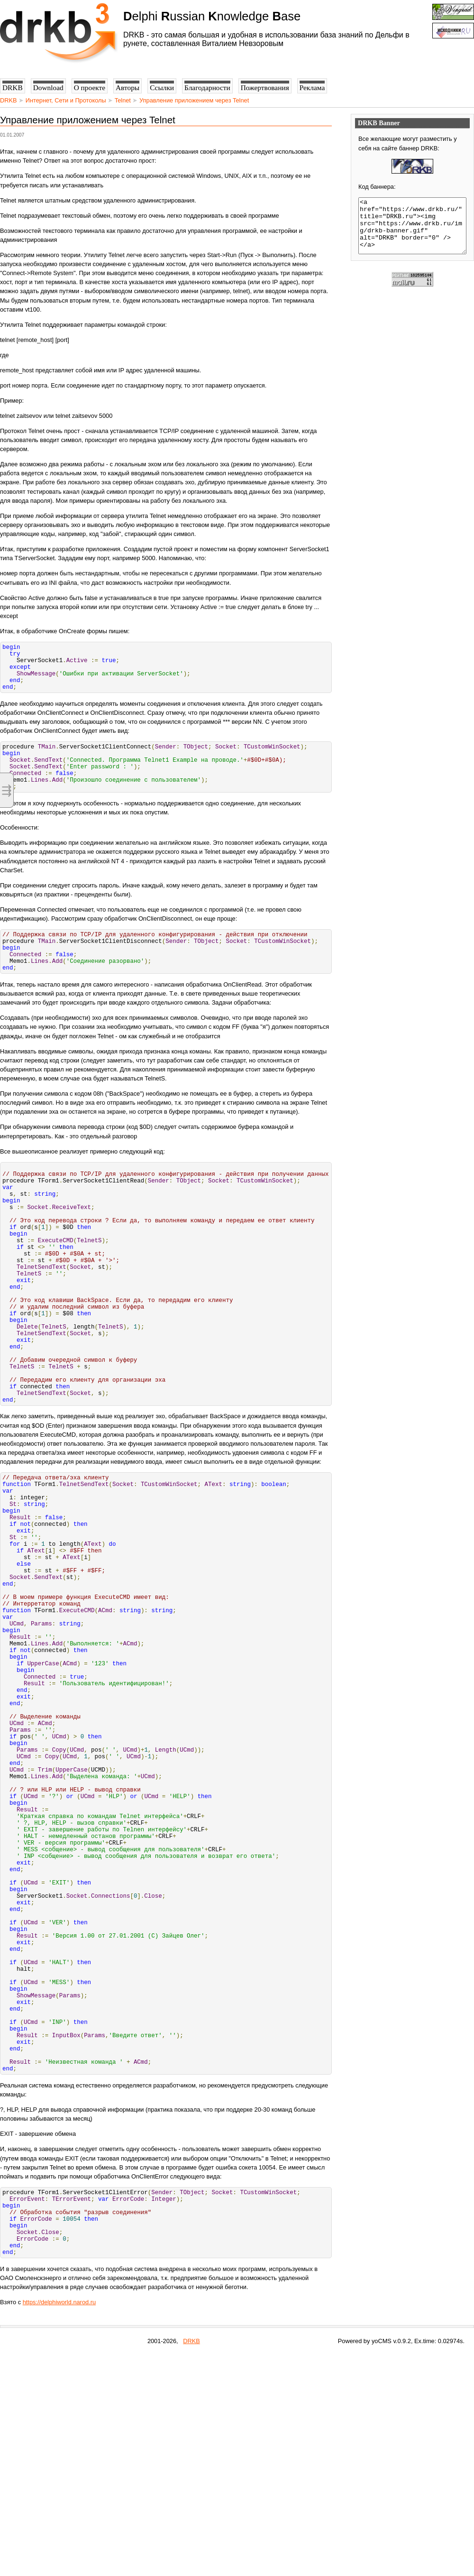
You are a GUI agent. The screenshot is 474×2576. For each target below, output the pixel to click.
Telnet (123, 100)
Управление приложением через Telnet (194, 100)
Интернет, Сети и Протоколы (66, 100)
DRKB (8, 100)
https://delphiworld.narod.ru (59, 2524)
